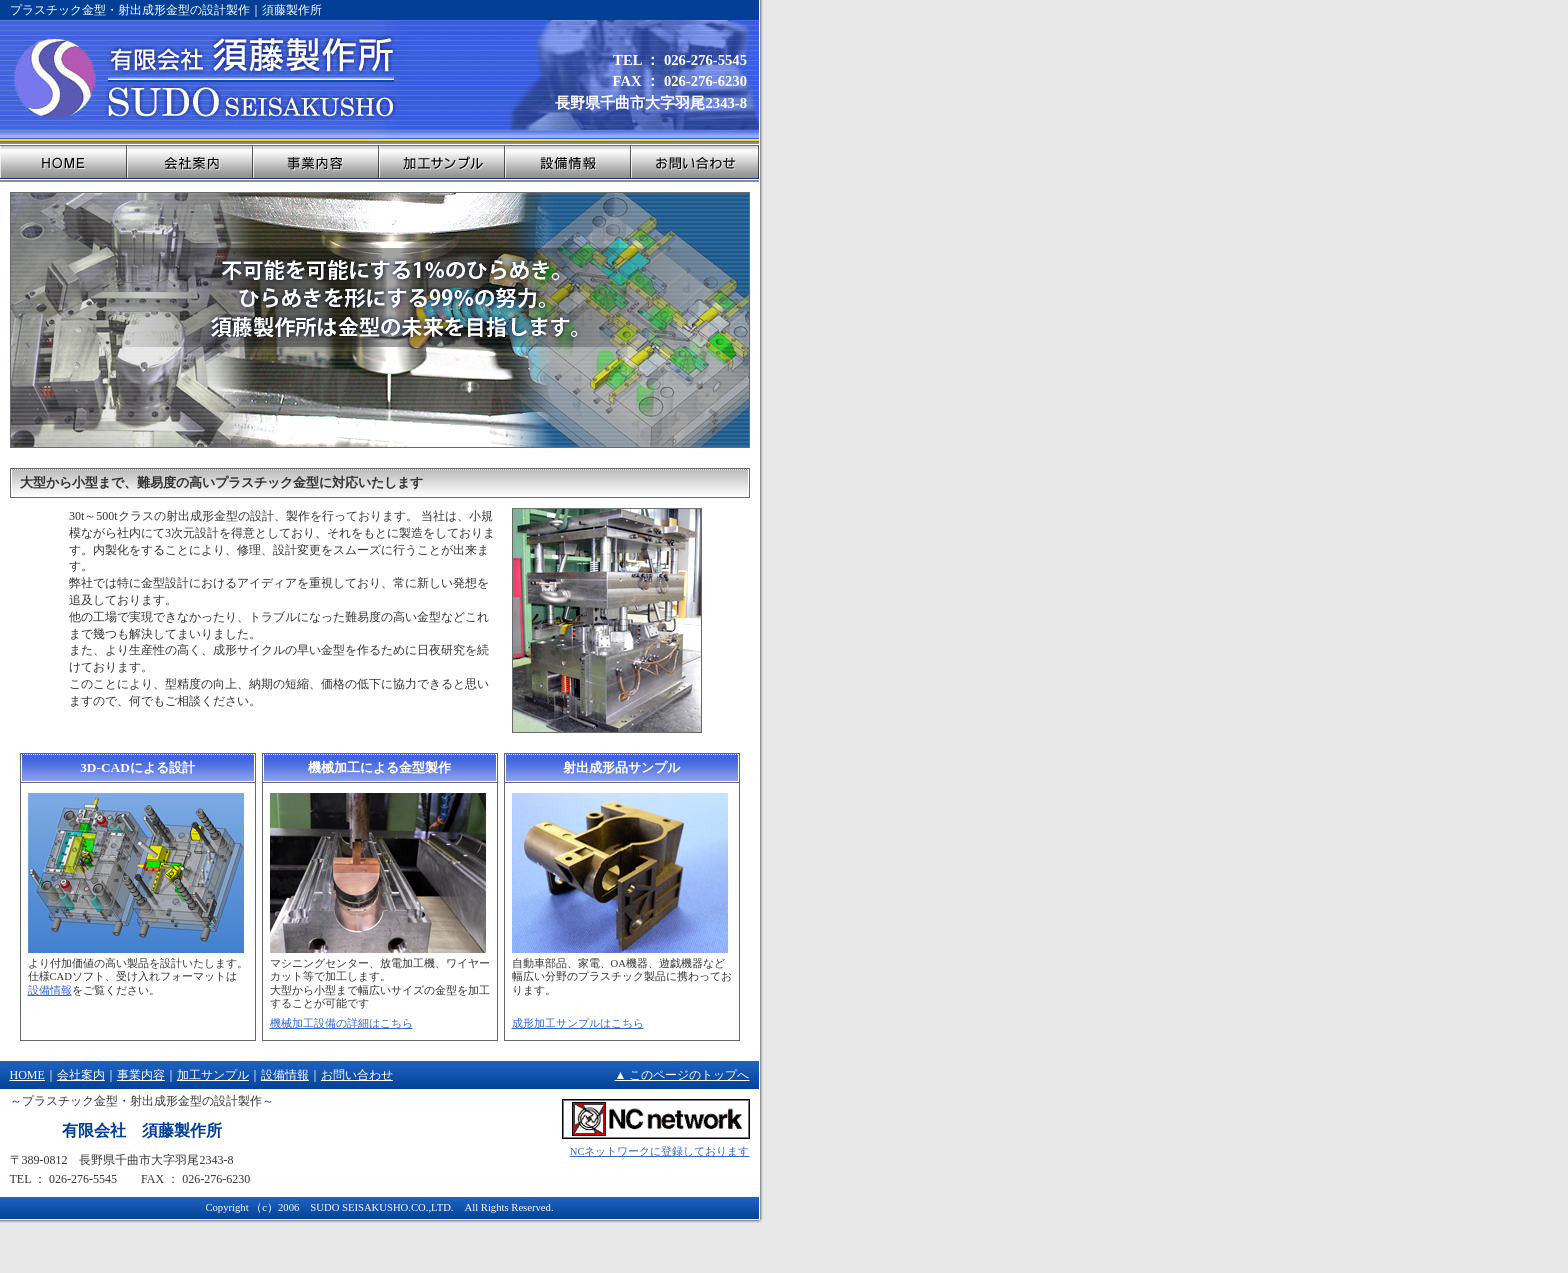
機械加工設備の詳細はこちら (341, 1023)
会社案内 (81, 1075)
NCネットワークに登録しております (660, 1151)
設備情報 (50, 990)
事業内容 (141, 1075)
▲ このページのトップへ (682, 1075)
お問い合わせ (357, 1075)
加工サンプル (213, 1075)
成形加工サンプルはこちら (578, 1023)
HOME (27, 1075)
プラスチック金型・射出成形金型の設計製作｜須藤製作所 (166, 10)
